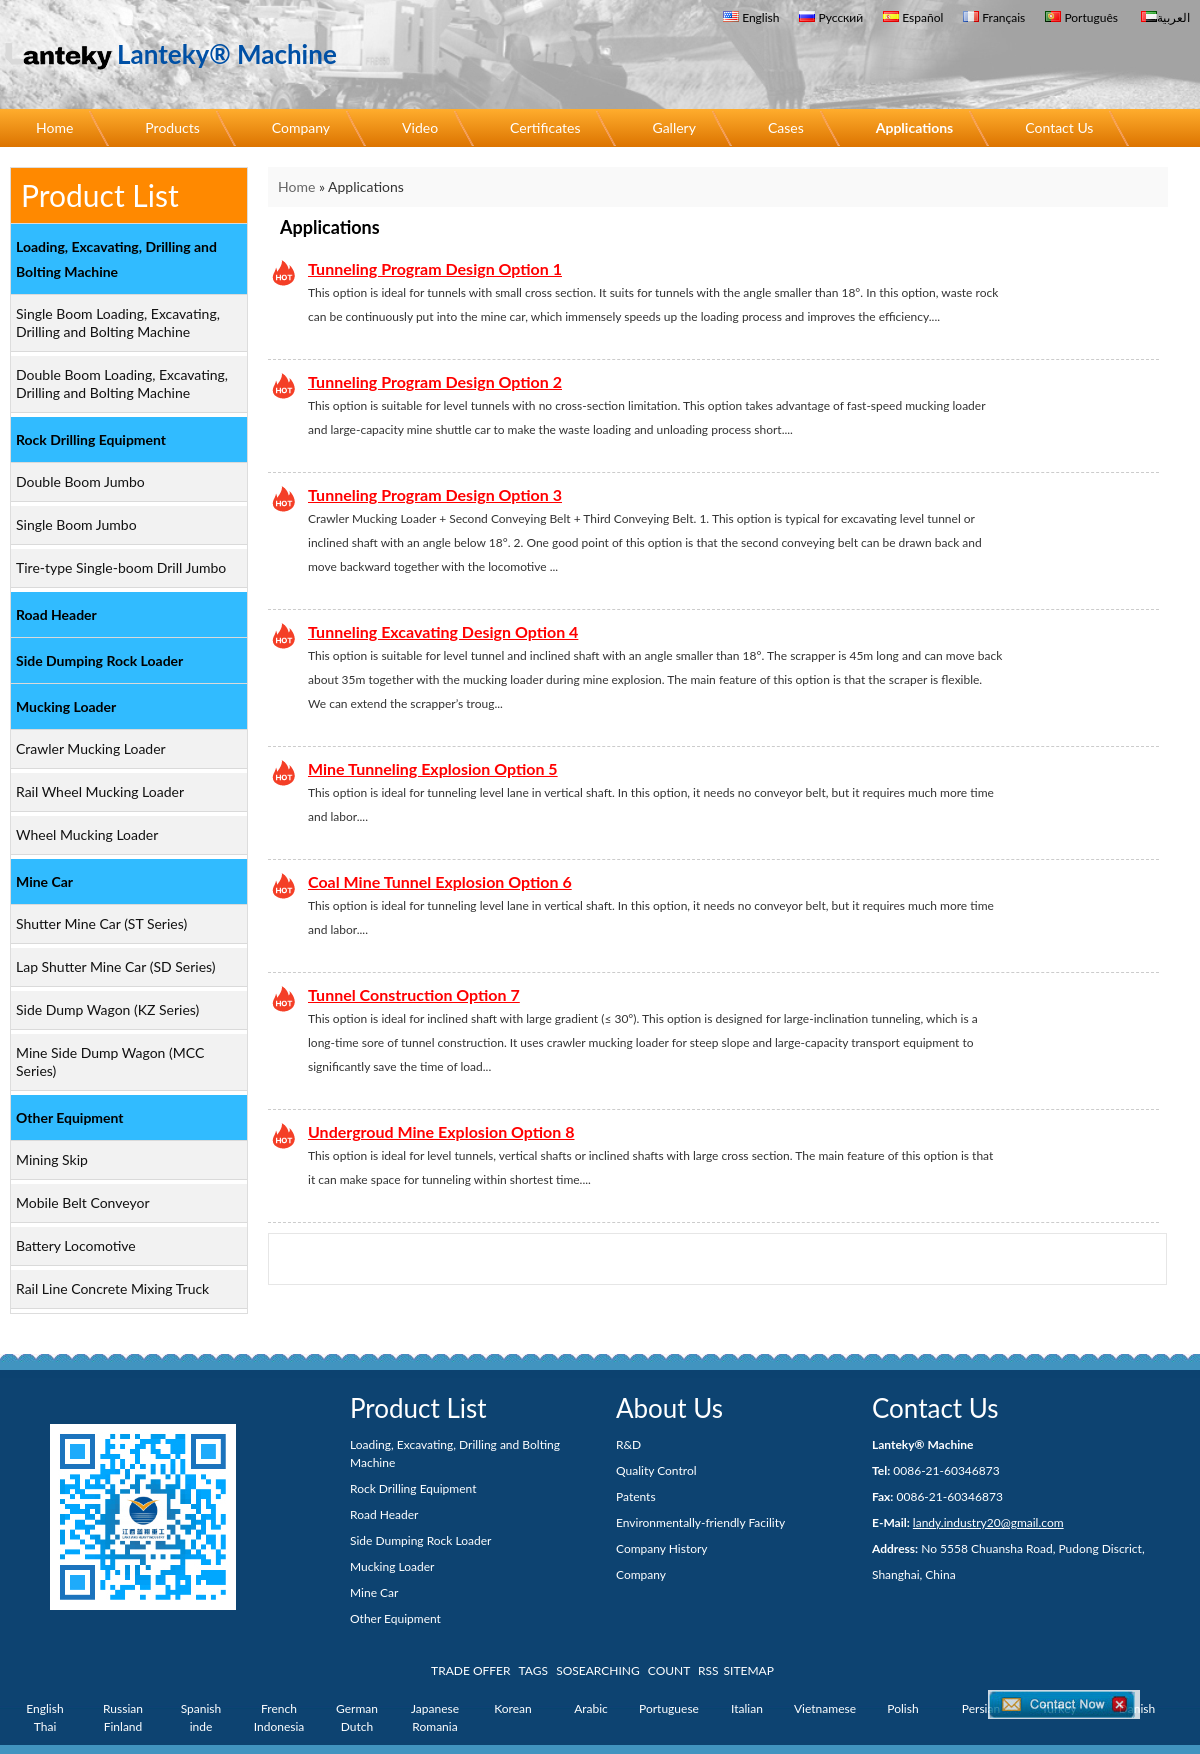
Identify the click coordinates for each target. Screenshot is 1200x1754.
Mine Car (44, 881)
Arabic (591, 1708)
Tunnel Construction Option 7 (414, 994)
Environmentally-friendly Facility (700, 1522)
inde (201, 1726)
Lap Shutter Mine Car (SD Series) (116, 966)
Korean (512, 1708)
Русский (831, 17)
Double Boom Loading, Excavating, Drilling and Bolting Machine (122, 383)
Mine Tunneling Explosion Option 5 (433, 768)
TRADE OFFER (470, 1670)
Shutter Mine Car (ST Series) (101, 923)
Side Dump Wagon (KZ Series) (107, 1009)
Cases (786, 127)
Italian (747, 1708)
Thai (45, 1726)
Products (172, 127)
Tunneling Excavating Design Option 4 (443, 631)
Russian (123, 1708)
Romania (434, 1726)
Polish (902, 1708)
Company (301, 127)
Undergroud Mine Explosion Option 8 (441, 1131)
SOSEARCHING (598, 1670)
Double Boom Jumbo (80, 481)
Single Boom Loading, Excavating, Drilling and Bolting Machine (118, 322)
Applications (915, 127)
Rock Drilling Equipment (91, 439)
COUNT (669, 1670)
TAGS (533, 1670)
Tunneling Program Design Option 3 (435, 494)
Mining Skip (52, 1159)
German (357, 1708)
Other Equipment (70, 1117)
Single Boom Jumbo (76, 524)
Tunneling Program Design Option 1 (435, 268)
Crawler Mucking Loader (91, 748)
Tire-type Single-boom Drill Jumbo (121, 567)
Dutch (357, 1726)
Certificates (545, 127)
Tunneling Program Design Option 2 (435, 381)
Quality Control (656, 1470)
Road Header (56, 614)
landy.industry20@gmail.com (988, 1522)
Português (1081, 17)
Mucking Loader (66, 706)
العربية (1165, 17)
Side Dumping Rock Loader (99, 660)
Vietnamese (825, 1708)
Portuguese (669, 1708)
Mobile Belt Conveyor (83, 1202)
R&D (628, 1444)
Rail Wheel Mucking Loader (100, 791)
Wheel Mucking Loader (87, 834)
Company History (662, 1548)
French (279, 1708)
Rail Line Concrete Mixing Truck (112, 1288)
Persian (981, 1708)
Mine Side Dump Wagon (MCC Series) (110, 1061)
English (751, 17)
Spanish (201, 1708)
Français (994, 17)
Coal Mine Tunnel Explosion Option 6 (440, 881)
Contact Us (1059, 127)
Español (913, 17)
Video (420, 127)
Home (54, 127)
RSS (708, 1670)
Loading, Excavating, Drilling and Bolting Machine (116, 259)
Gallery (673, 127)
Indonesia (279, 1726)
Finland (123, 1726)
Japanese (435, 1708)
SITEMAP (749, 1670)
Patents (636, 1496)
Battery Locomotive (76, 1245)
